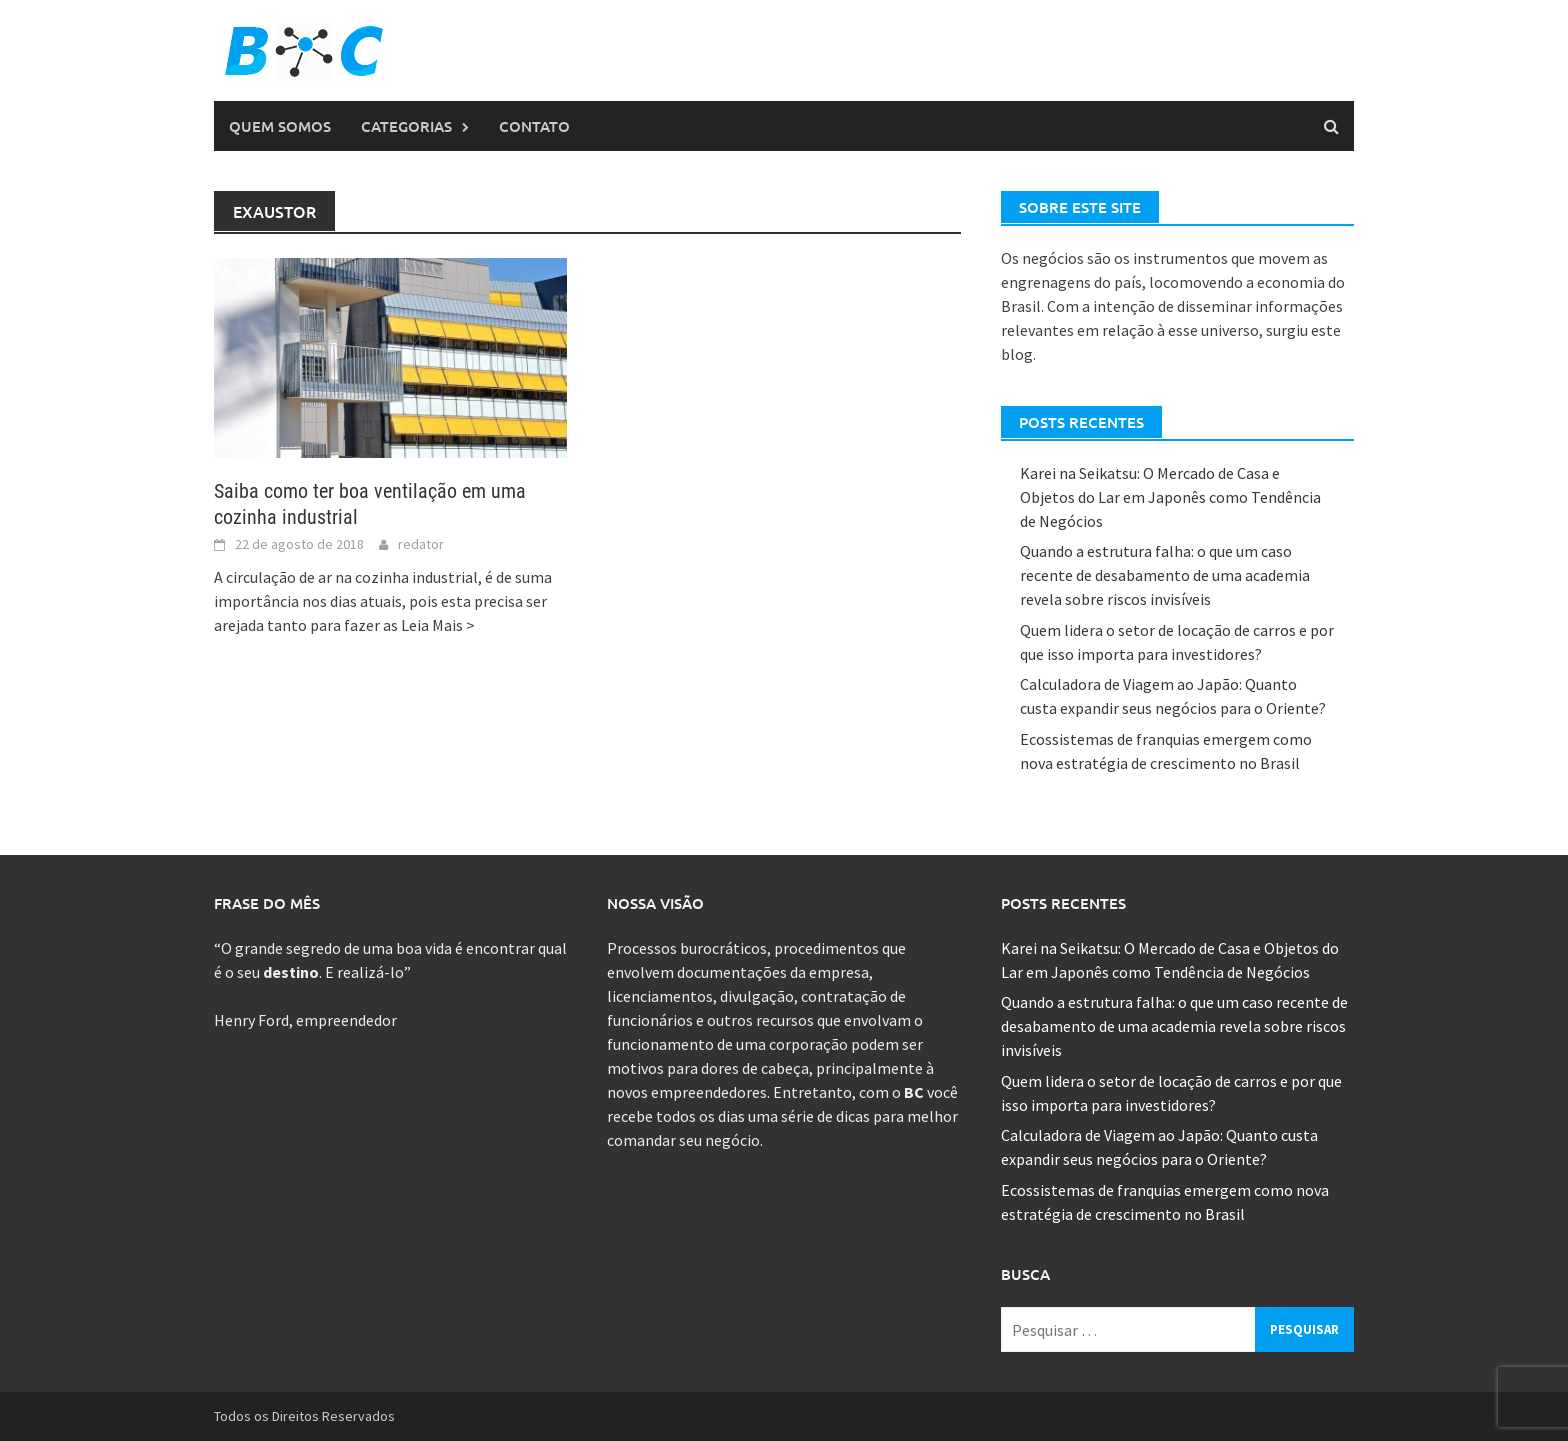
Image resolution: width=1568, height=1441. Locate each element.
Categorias (406, 126)
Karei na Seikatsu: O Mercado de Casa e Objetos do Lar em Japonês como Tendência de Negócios (1170, 497)
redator (421, 544)
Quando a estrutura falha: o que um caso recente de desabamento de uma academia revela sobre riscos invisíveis (1165, 575)
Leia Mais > (438, 625)
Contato (534, 126)
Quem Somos (280, 126)
